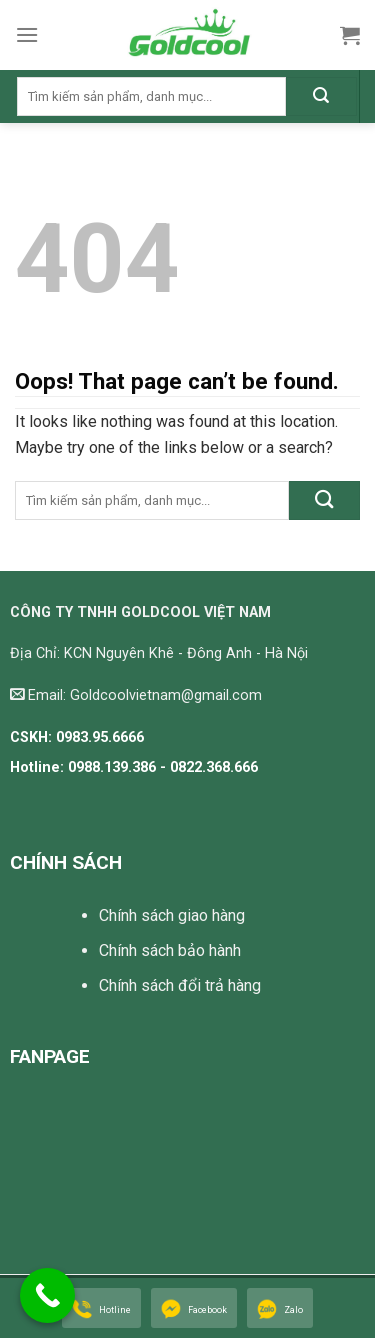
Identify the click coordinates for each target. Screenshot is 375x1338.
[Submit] (321, 96)
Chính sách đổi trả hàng (180, 985)
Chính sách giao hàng (172, 915)
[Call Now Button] (47, 1295)
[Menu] (27, 34)
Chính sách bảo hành (170, 950)
